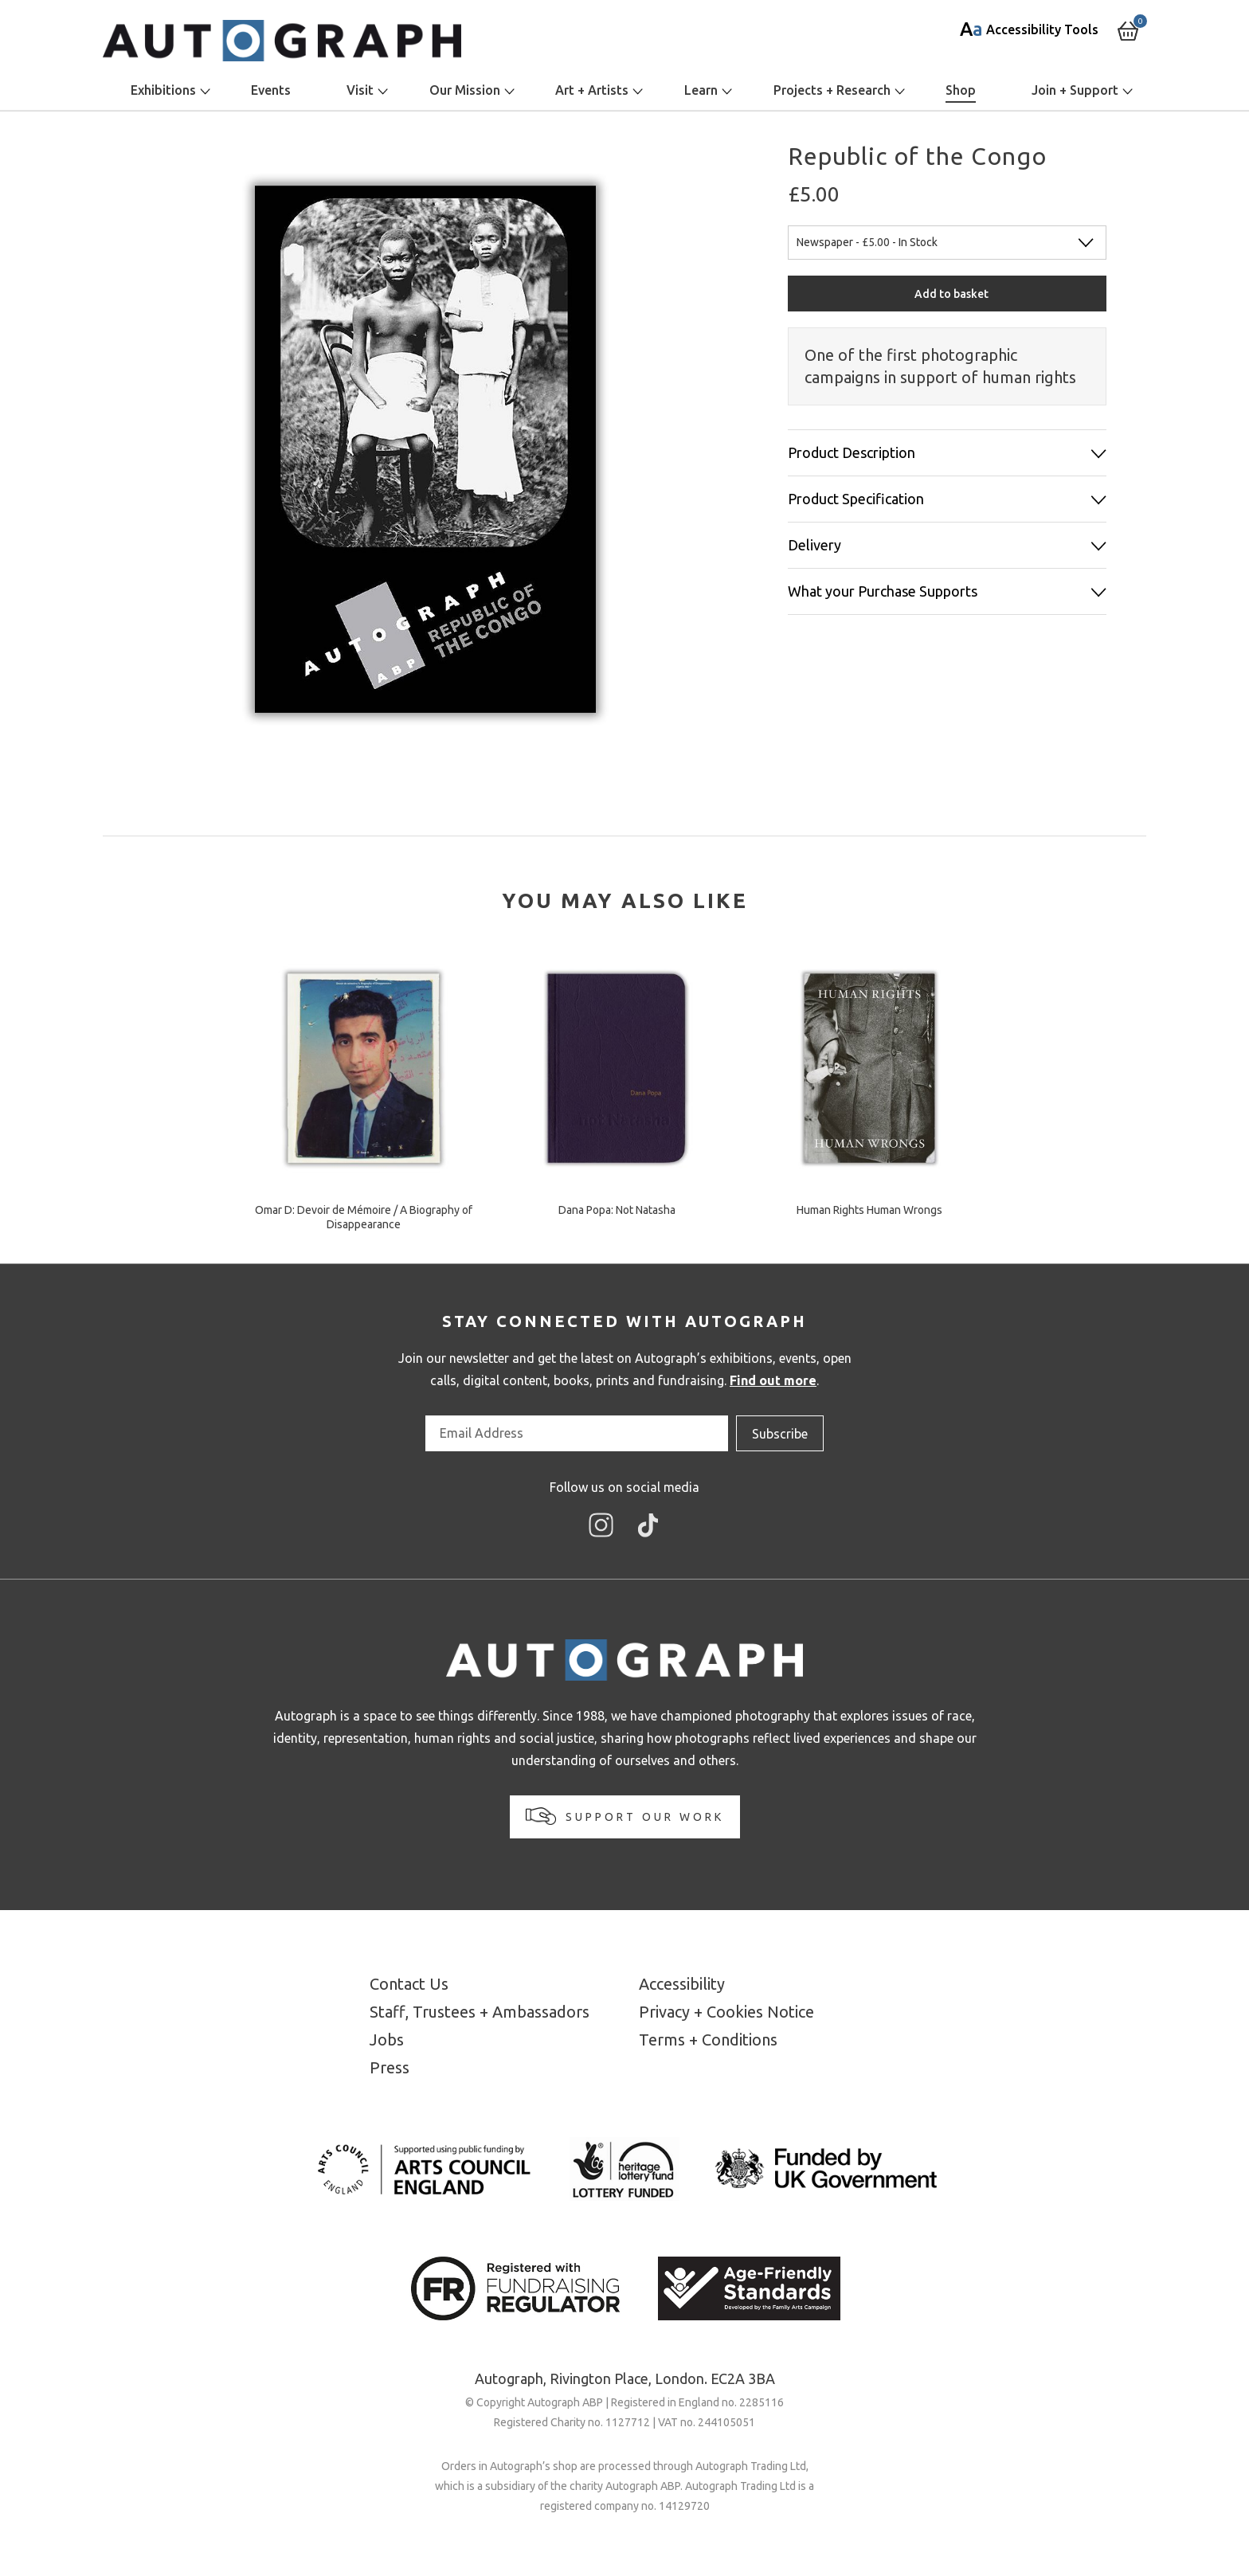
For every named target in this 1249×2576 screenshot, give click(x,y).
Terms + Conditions (708, 2039)
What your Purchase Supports (882, 591)
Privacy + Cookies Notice (726, 2011)
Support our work (625, 1816)
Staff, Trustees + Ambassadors (479, 2011)
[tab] (625, 901)
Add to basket (951, 294)
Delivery (814, 545)
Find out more (773, 1380)
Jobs (387, 2039)
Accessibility (682, 1984)
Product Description (851, 452)
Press (389, 2067)
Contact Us (409, 1984)
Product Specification (856, 499)
